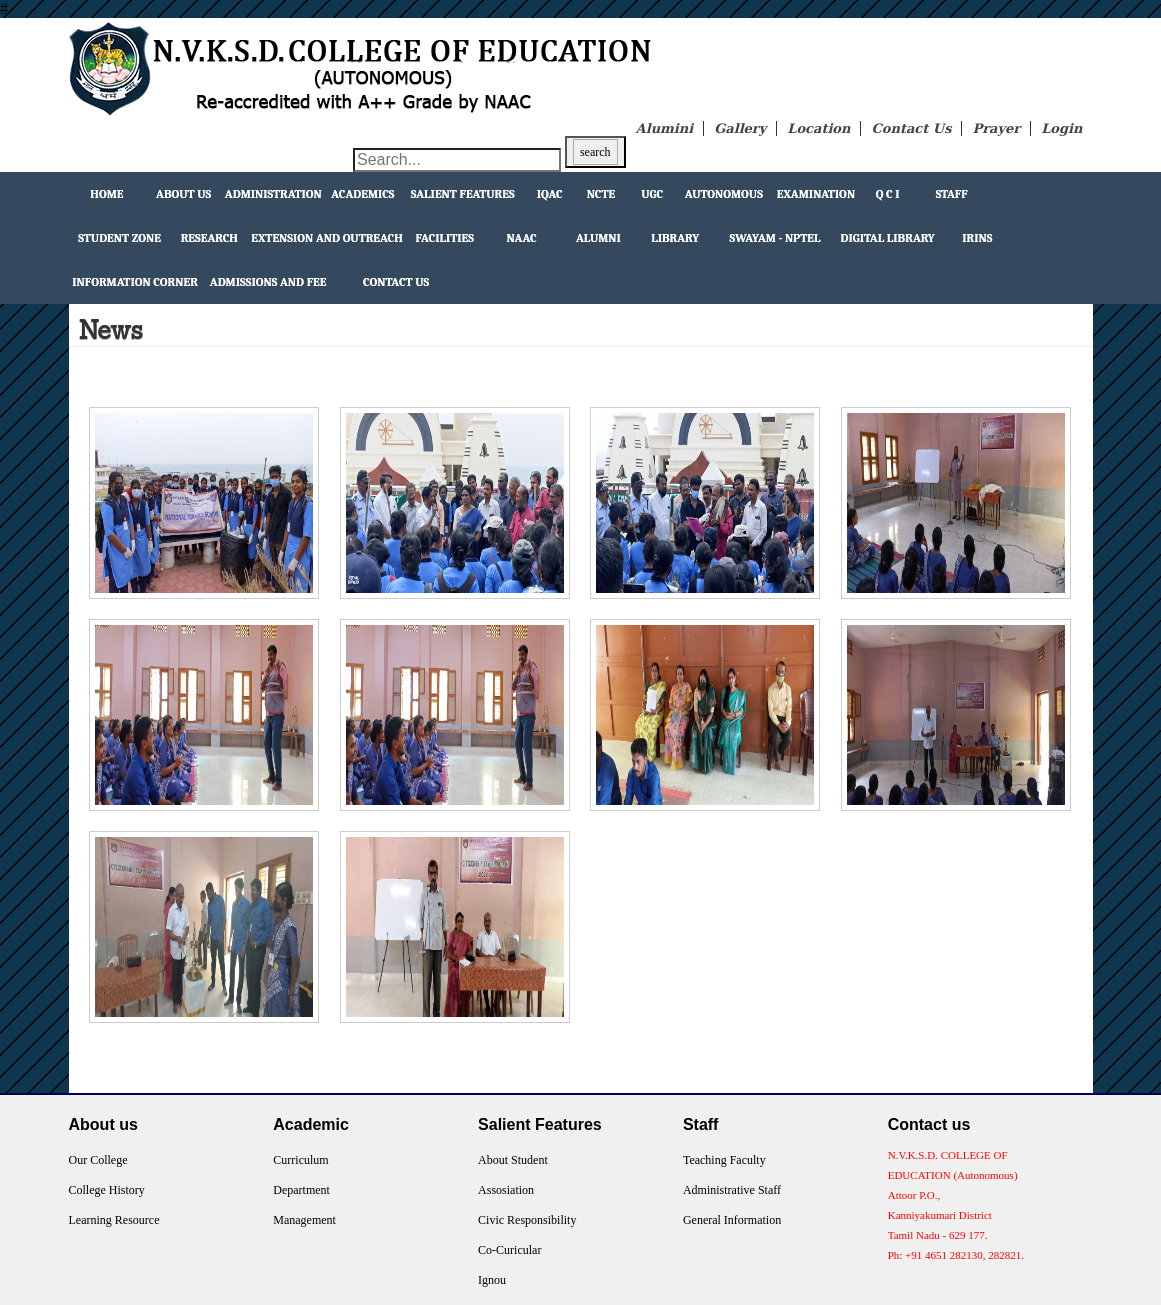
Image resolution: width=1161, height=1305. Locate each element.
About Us (183, 194)
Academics (362, 194)
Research (209, 238)
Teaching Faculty (724, 1160)
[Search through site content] (457, 160)
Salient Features (463, 194)
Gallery (740, 128)
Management (304, 1220)
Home (106, 194)
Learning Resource (114, 1220)
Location (818, 128)
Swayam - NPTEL (775, 238)
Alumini (665, 128)
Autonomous (724, 194)
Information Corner (135, 282)
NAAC (522, 238)
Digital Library (887, 238)
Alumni (598, 238)
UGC (652, 194)
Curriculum (300, 1160)
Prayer (996, 128)
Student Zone (119, 238)
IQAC (550, 194)
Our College (98, 1160)
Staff (952, 194)
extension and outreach (327, 238)
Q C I (888, 194)
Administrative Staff (732, 1190)
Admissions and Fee (268, 282)
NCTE (601, 194)
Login (1061, 128)
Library (675, 238)
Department (301, 1190)
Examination (816, 194)
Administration (273, 194)
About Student (513, 1160)
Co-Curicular (509, 1250)
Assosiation (506, 1190)
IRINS (977, 238)
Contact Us (911, 128)
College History (107, 1190)
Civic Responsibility (527, 1220)
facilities (445, 238)
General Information (732, 1220)
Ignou (492, 1280)
